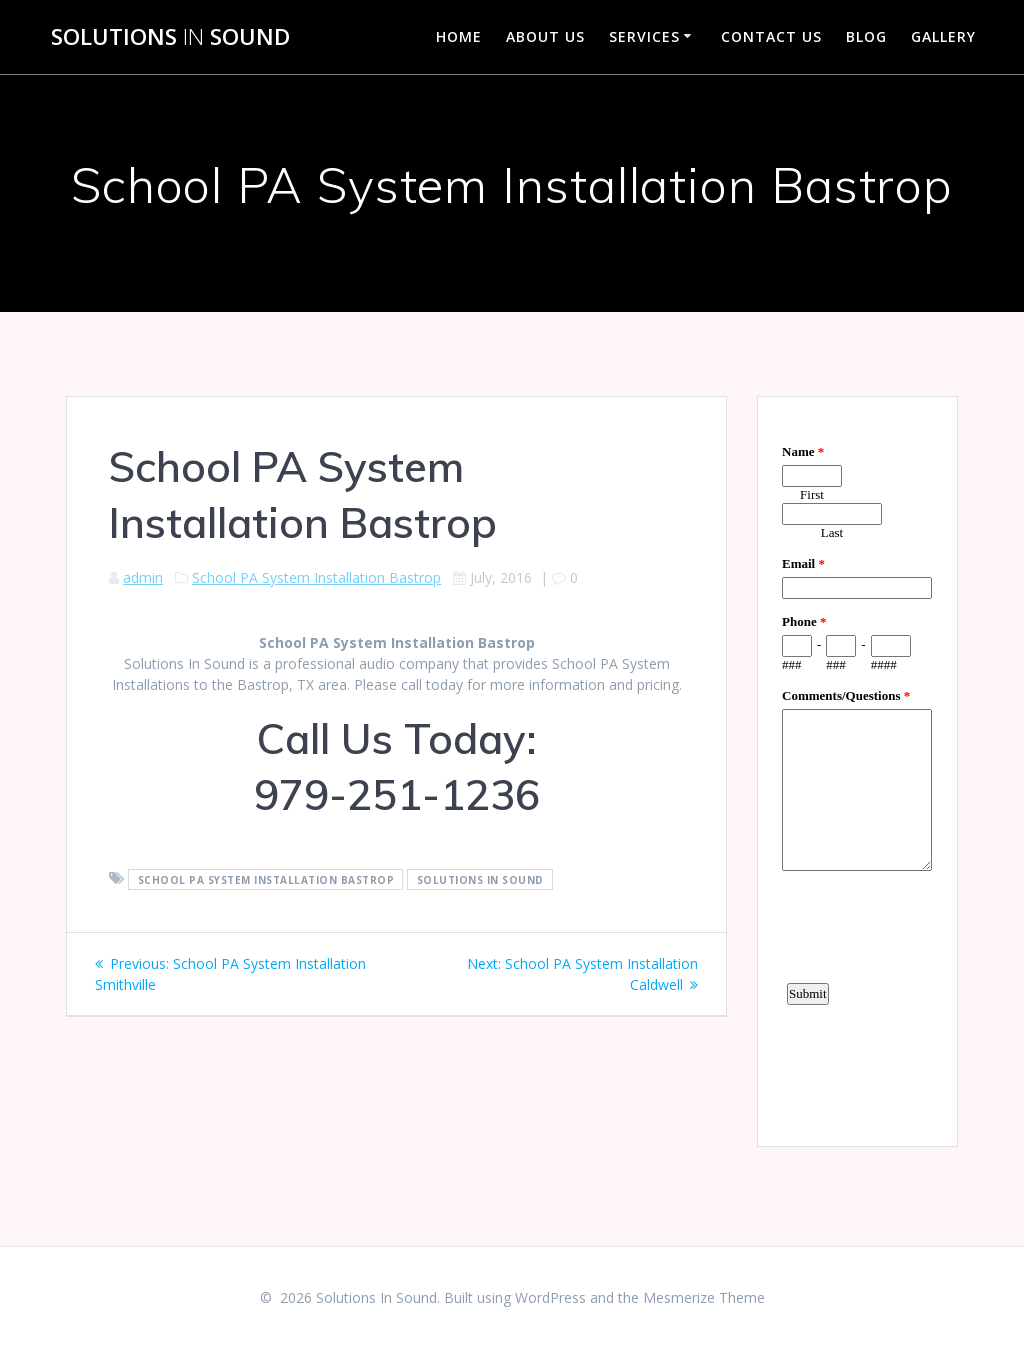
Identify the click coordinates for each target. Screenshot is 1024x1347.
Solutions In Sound (480, 879)
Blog (866, 36)
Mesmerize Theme (704, 1297)
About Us (545, 36)
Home (459, 36)
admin (143, 577)
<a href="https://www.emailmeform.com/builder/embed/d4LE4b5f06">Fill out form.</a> (857, 769)
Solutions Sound (170, 37)
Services (644, 36)
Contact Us (771, 36)
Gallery (943, 36)
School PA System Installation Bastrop (316, 577)
